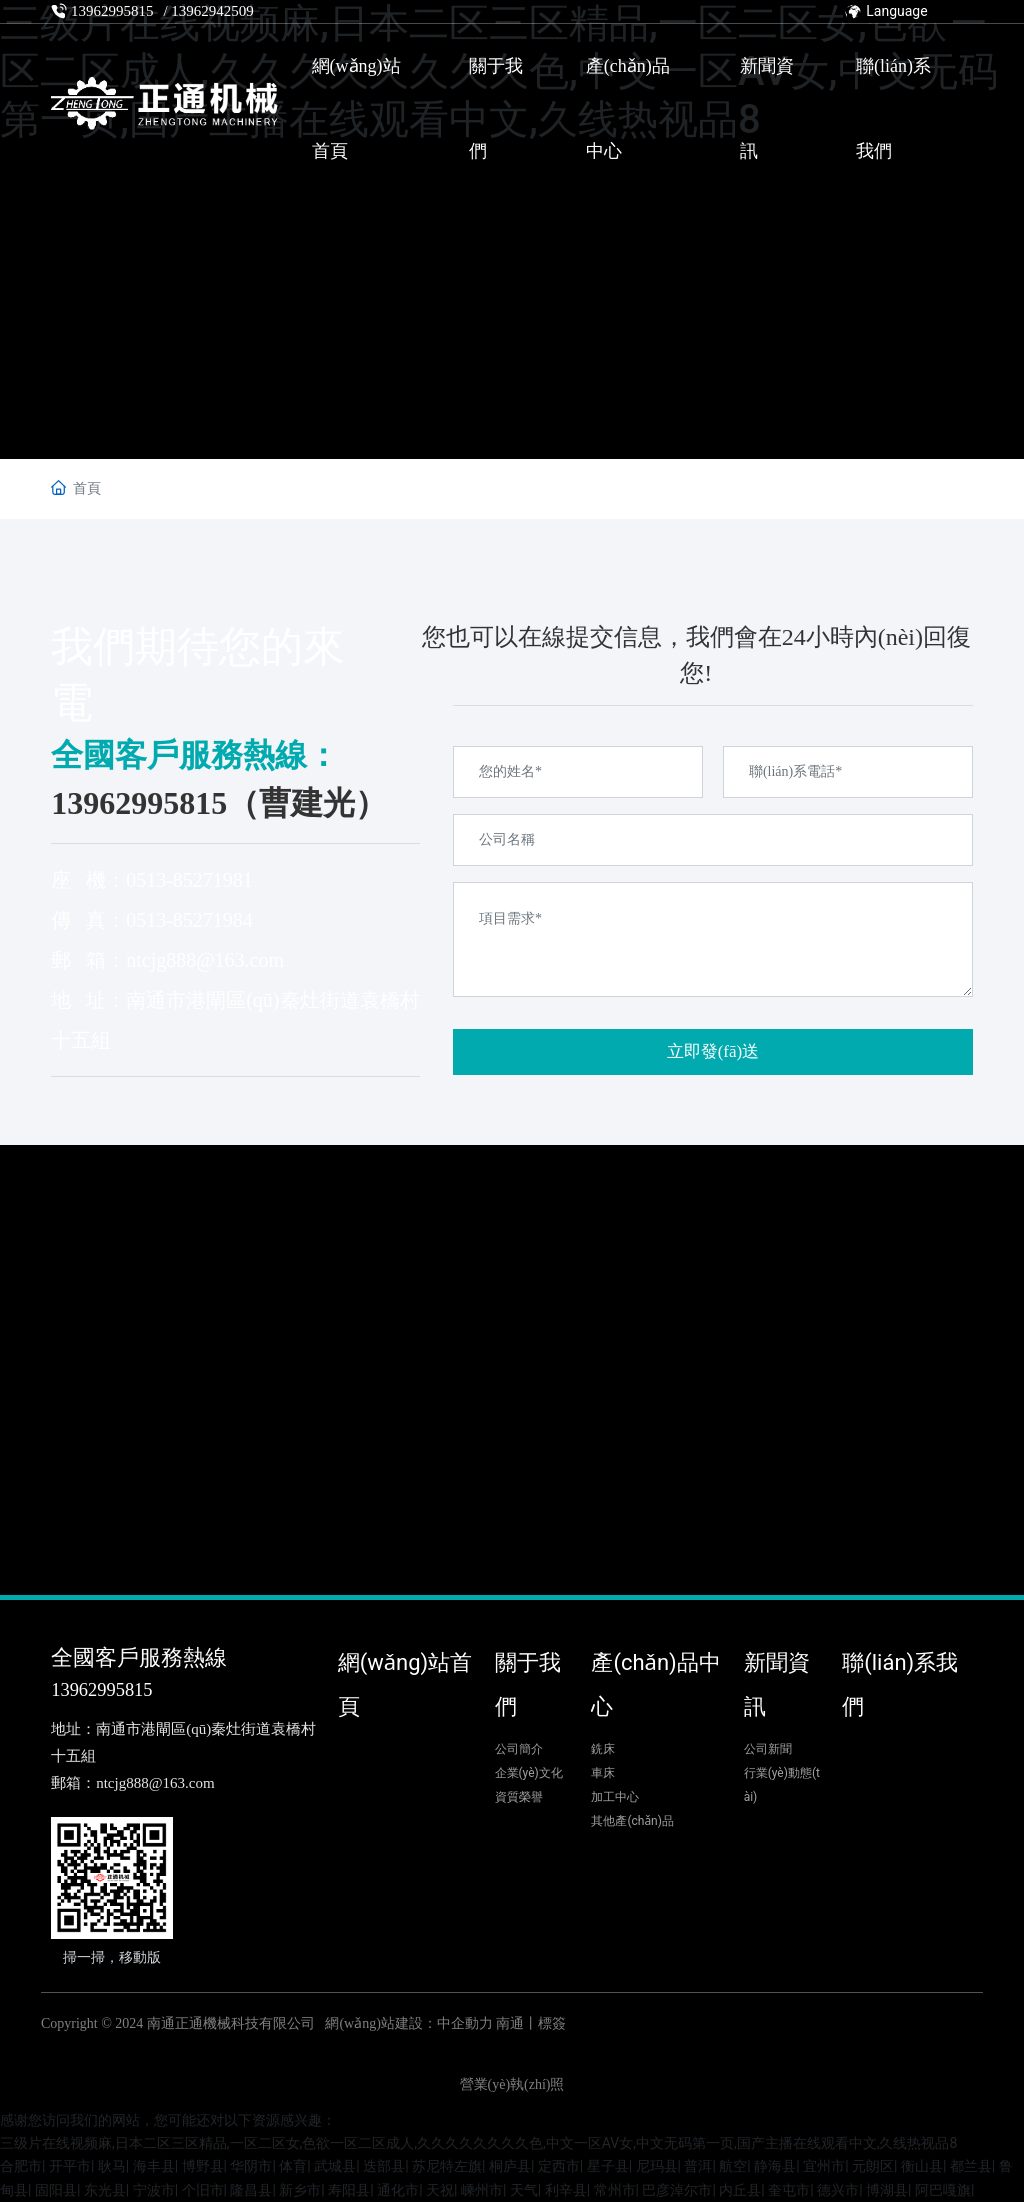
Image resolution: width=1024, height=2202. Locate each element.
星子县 (608, 2166)
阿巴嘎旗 (943, 2190)
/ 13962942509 (208, 11)
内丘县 (740, 2190)
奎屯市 (789, 2190)
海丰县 (154, 2166)
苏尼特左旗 (447, 2166)
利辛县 (566, 2190)
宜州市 (824, 2166)
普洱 (698, 2166)
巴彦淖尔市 (677, 2190)
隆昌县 (251, 2190)
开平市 (70, 2166)
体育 (293, 2166)
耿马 (112, 2166)
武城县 (335, 2166)
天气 (524, 2190)
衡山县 (922, 2166)
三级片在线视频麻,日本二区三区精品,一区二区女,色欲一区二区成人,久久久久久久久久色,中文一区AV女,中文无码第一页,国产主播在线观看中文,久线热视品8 (478, 2143)
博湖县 (887, 2190)
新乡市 (300, 2190)
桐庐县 (510, 2166)
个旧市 (203, 2190)
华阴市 (251, 2166)
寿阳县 (349, 2190)
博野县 (203, 2166)
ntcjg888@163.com (205, 960)
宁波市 (154, 2190)
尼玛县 (657, 2166)
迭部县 (384, 2166)
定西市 (559, 2166)
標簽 (552, 2023)
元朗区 (873, 2166)
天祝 (440, 2190)
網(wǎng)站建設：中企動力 (408, 2023)
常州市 (615, 2190)
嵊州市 (482, 2190)
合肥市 (21, 2166)
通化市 (398, 2190)
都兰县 (971, 2166)
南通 (510, 2023)
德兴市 (838, 2190)
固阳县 (56, 2190)
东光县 (105, 2190)
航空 (733, 2166)
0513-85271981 (189, 880)
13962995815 (112, 11)
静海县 (775, 2166)
